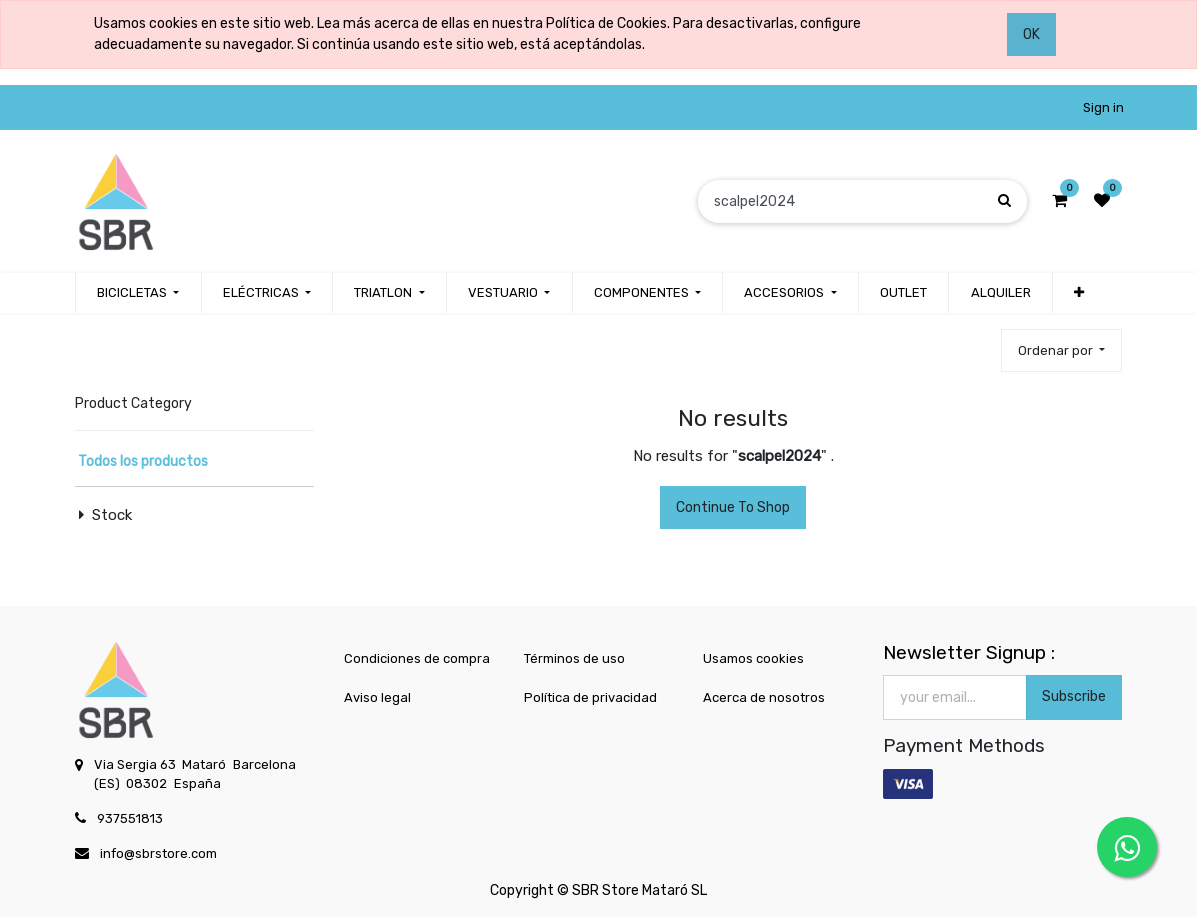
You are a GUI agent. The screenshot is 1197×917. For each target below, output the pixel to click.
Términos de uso (574, 658)
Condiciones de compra (417, 658)
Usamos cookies (753, 658)
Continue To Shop (733, 507)
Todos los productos (143, 461)
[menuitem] (903, 293)
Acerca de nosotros (764, 697)
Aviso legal (377, 697)
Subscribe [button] (1074, 696)
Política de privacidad (590, 697)
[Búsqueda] (1004, 200)
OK (1031, 34)
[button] (1079, 293)
